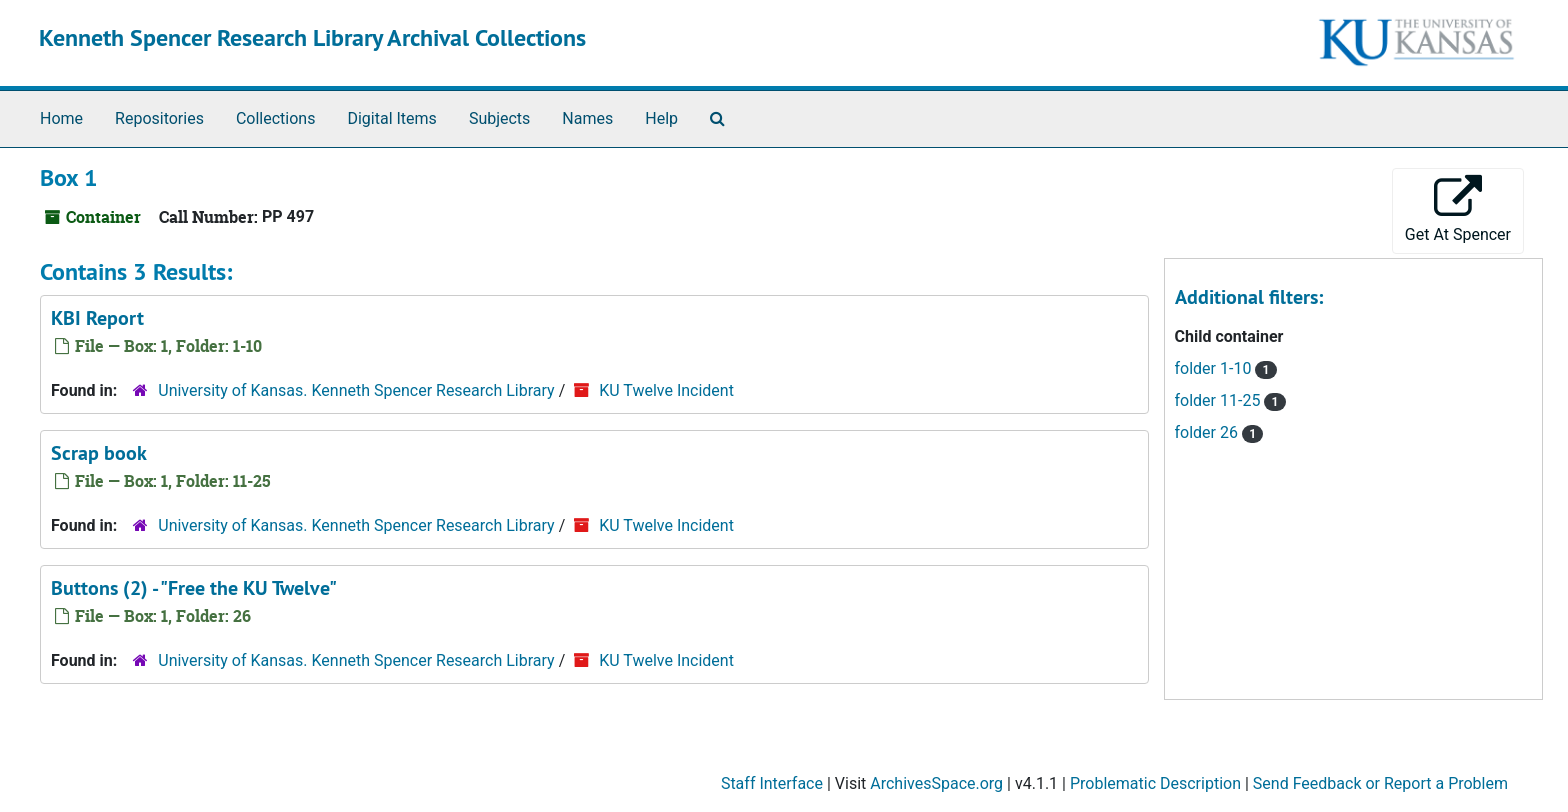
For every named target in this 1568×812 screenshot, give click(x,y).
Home (61, 118)
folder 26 (1208, 432)
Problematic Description (1155, 783)
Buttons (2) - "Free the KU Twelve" (194, 588)
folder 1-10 (1215, 368)
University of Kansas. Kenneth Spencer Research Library (356, 390)
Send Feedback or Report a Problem (1380, 783)
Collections (276, 118)
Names (587, 118)
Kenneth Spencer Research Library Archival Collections (312, 37)
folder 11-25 (1220, 400)
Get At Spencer (1458, 209)
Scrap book (99, 453)
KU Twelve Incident (666, 390)
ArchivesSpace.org (936, 783)
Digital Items (391, 118)
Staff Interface (772, 783)
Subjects (499, 118)
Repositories (159, 118)
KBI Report (97, 318)
